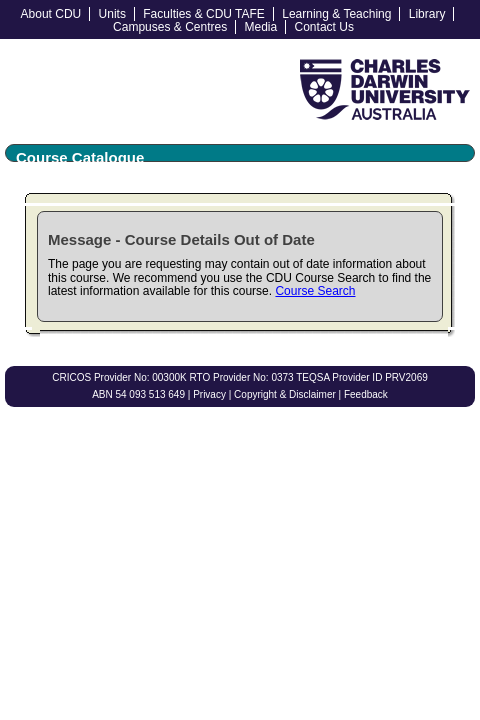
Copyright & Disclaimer (285, 394)
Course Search (315, 291)
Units (112, 14)
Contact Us (324, 27)
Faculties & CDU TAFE (204, 14)
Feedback (366, 394)
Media (261, 27)
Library (427, 14)
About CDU (51, 14)
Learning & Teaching (336, 14)
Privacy (209, 394)
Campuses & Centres (170, 27)
